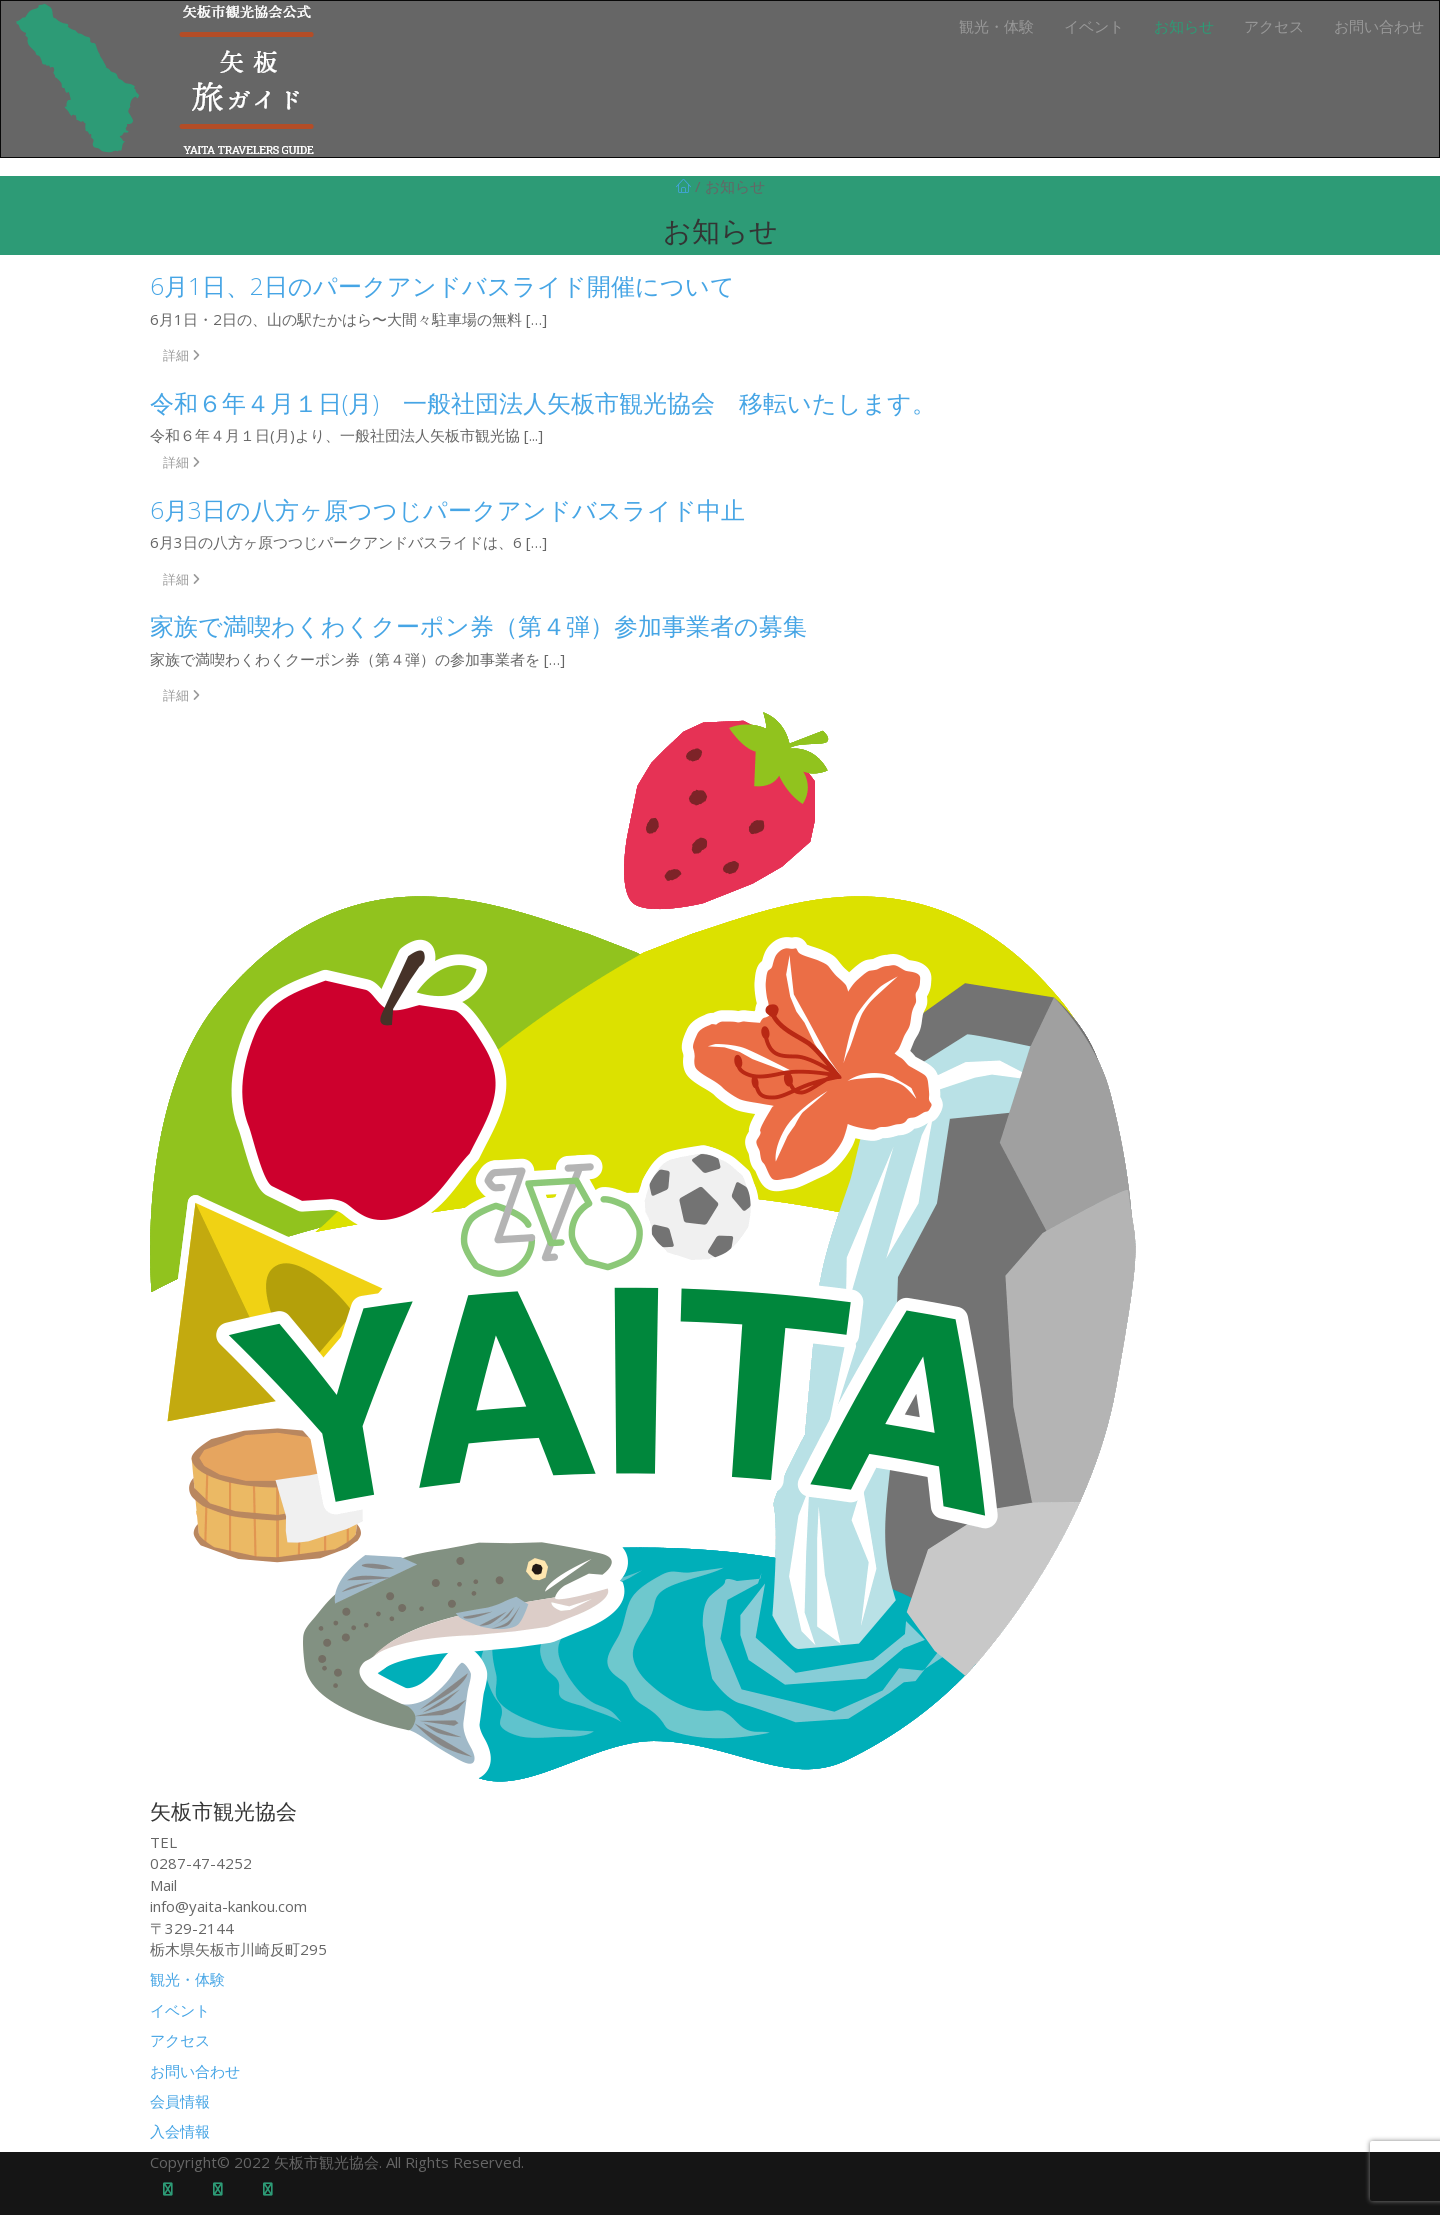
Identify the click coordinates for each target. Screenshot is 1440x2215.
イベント (1094, 26)
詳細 (181, 355)
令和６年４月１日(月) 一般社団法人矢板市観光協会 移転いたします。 (543, 402)
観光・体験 (996, 26)
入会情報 (180, 2131)
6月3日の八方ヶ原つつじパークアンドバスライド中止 (447, 509)
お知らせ (1184, 26)
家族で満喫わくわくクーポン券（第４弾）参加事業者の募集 (478, 625)
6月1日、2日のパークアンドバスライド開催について (442, 285)
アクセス (1274, 26)
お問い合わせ (1379, 26)
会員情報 (180, 2101)
